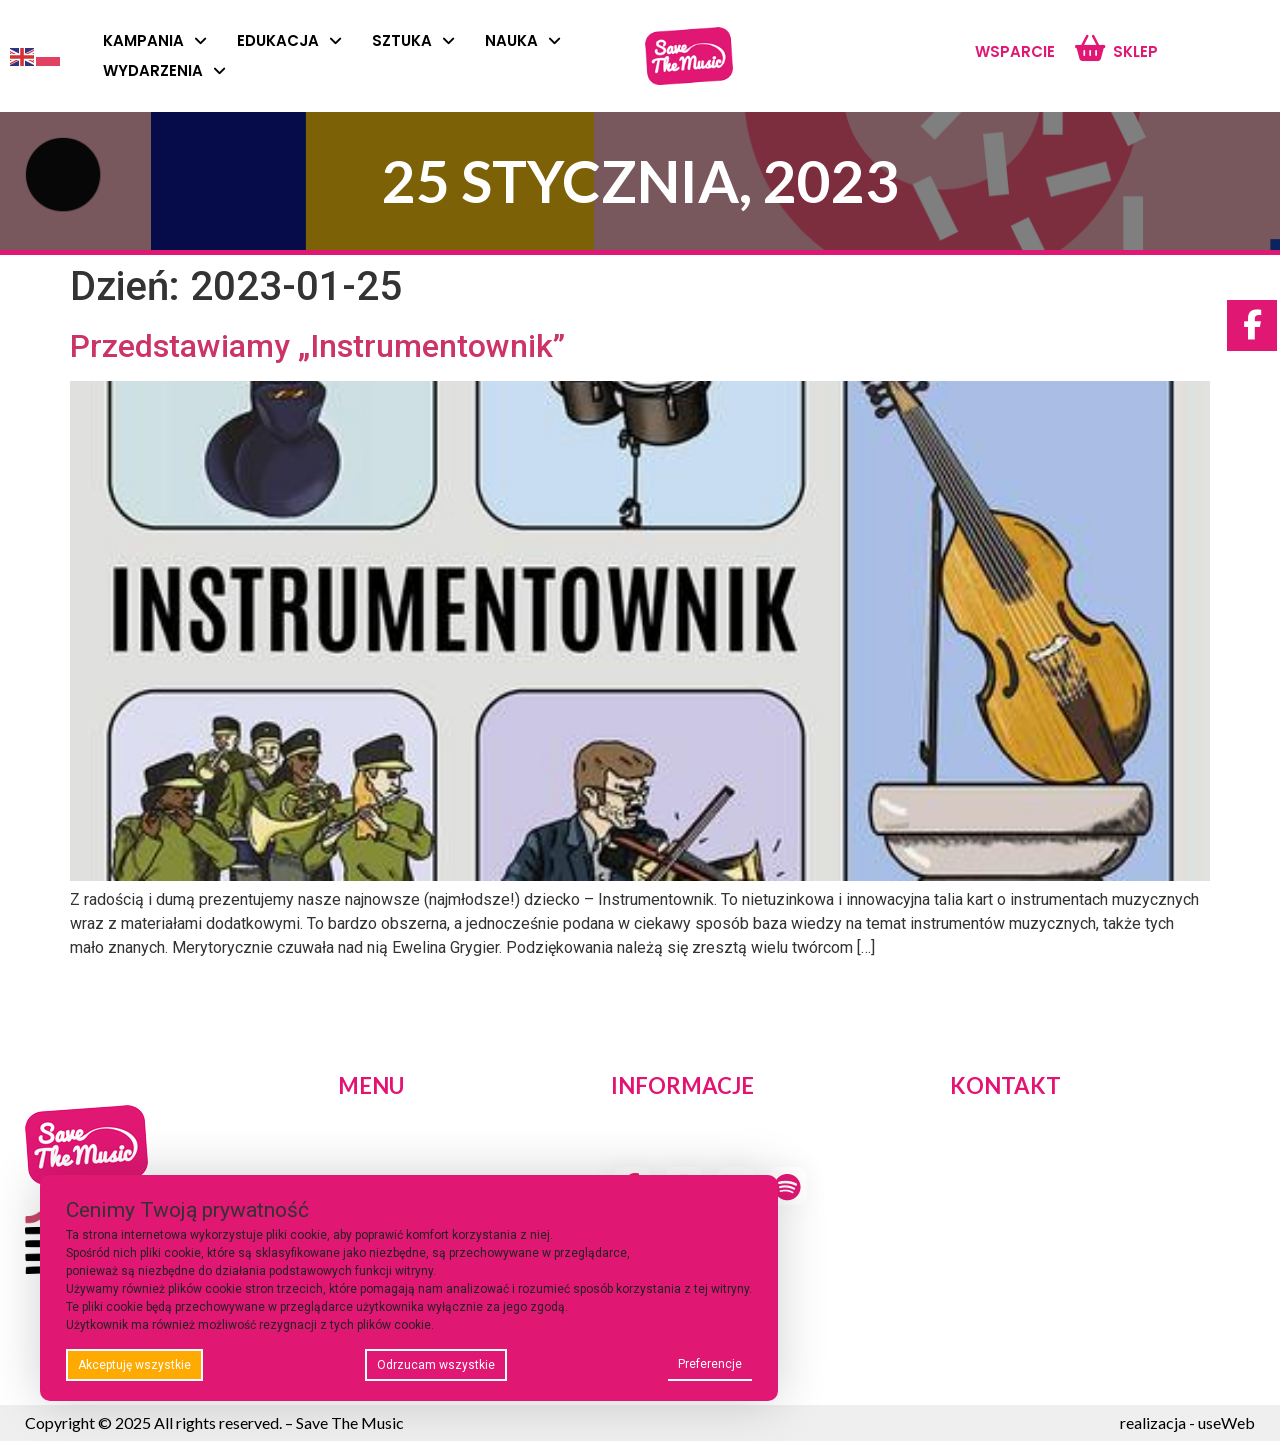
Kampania (155, 41)
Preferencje (710, 1364)
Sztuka (413, 41)
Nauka (523, 41)
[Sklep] (1089, 48)
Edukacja (289, 41)
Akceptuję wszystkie (134, 1365)
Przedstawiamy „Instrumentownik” (317, 346)
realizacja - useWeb (1187, 1422)
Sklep (1135, 51)
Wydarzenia (164, 71)
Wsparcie (1015, 51)
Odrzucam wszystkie (436, 1365)
